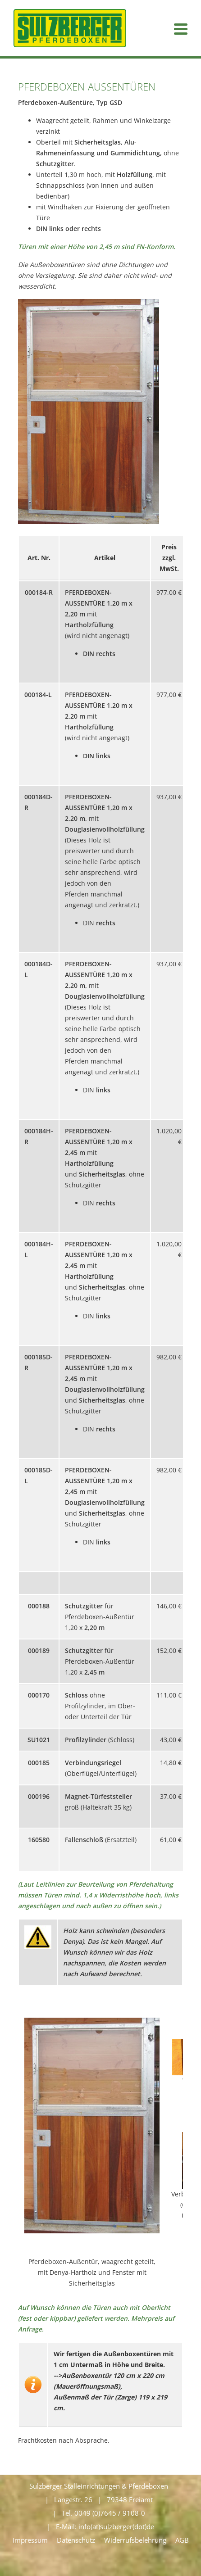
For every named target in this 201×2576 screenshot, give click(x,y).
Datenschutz (76, 2539)
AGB (182, 2539)
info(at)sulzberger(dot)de (116, 2526)
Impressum (30, 2539)
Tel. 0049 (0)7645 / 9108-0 (103, 2512)
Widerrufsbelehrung (135, 2539)
